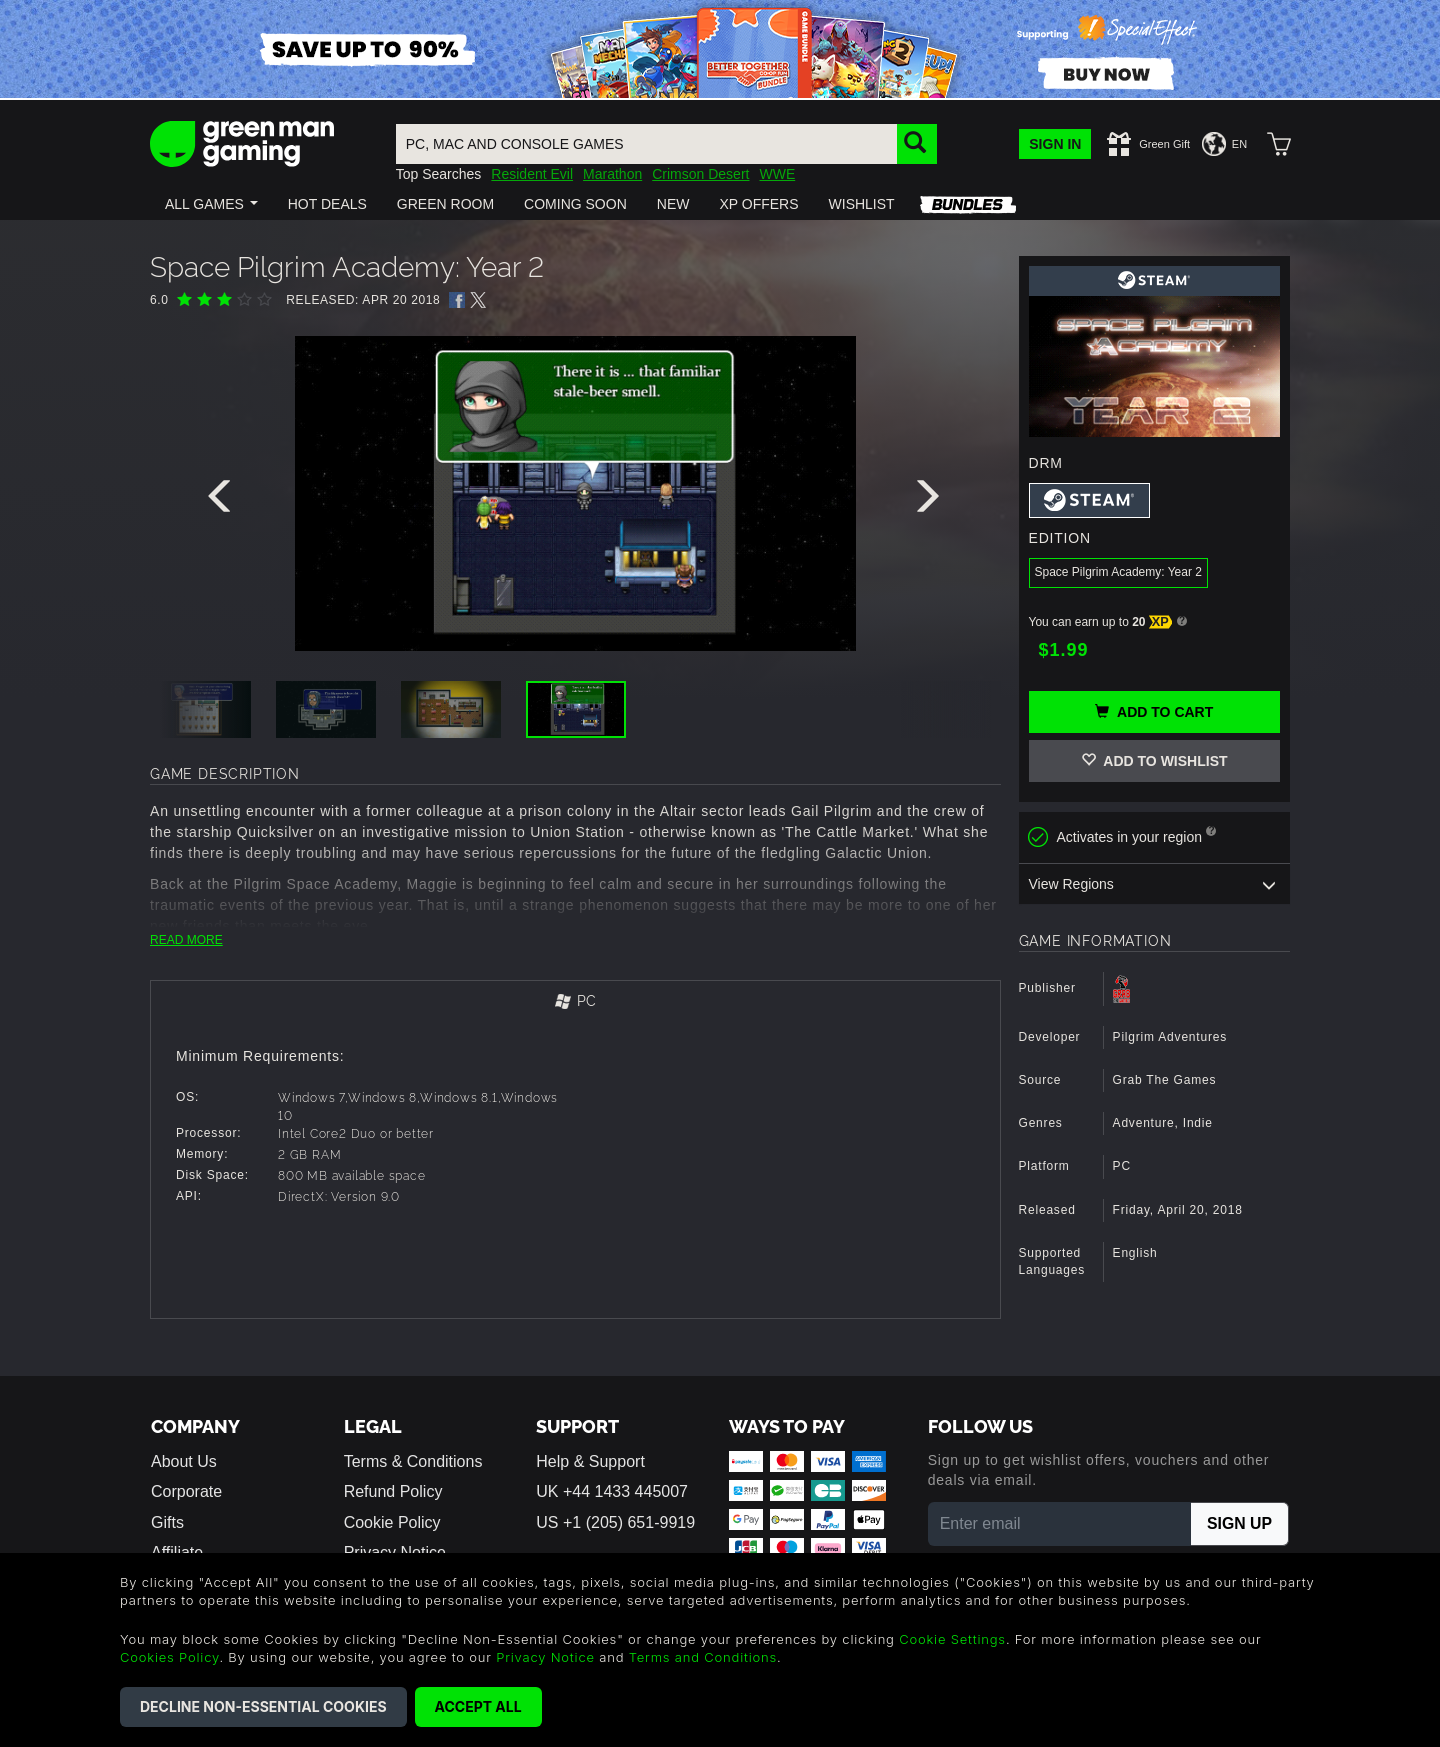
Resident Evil (532, 174)
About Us (184, 1461)
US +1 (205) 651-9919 (615, 1522)
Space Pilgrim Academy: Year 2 (1118, 572)
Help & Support (590, 1461)
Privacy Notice (545, 1657)
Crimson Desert (700, 174)
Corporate (186, 1491)
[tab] (575, 1002)
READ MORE (186, 940)
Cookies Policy (169, 1657)
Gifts (167, 1522)
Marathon (612, 174)
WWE (777, 174)
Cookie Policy (392, 1522)
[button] (211, 204)
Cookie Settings (952, 1639)
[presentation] (223, 501)
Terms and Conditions (703, 1657)
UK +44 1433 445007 (612, 1491)
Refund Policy (393, 1491)
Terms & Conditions (413, 1461)
